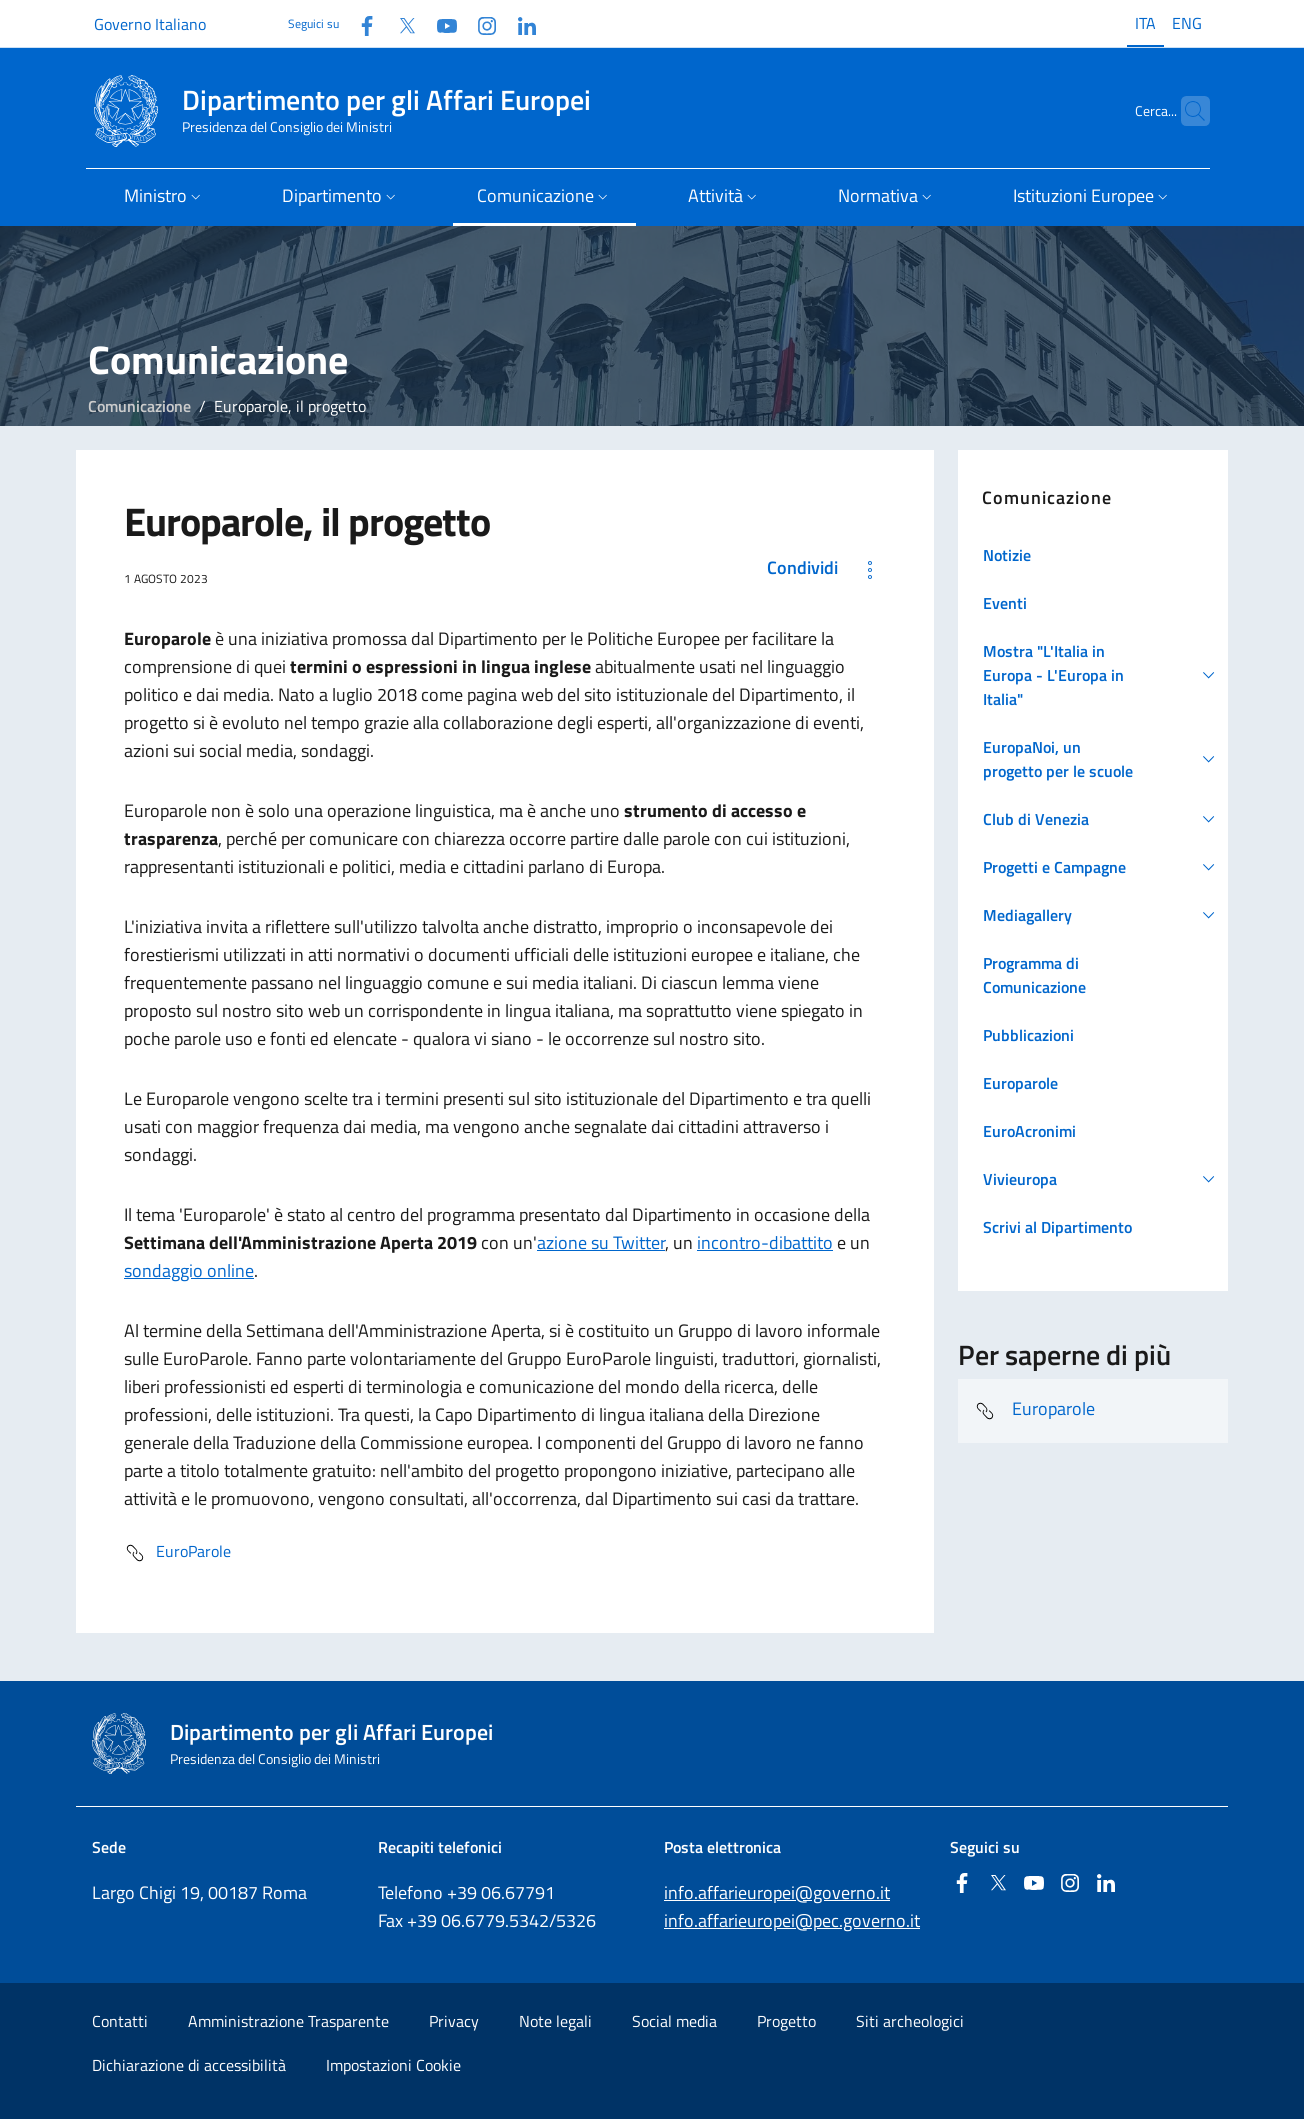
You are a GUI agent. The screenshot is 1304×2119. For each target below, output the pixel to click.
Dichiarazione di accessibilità (189, 2065)
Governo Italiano (150, 24)
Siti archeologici (910, 2021)
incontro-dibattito (765, 1242)
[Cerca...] (1186, 111)
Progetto (786, 2021)
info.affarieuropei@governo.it (777, 1892)
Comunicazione (139, 406)
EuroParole (177, 1553)
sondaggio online (189, 1270)
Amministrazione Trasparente (288, 2021)
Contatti (120, 2021)
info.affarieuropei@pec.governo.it (792, 1920)
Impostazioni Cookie (393, 2065)
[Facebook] (359, 23)
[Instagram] (479, 23)
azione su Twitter (601, 1242)
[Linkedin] (519, 23)
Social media (674, 2021)
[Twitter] (399, 23)
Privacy (454, 2021)
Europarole (1034, 1411)
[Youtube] (439, 23)
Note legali (555, 2021)
